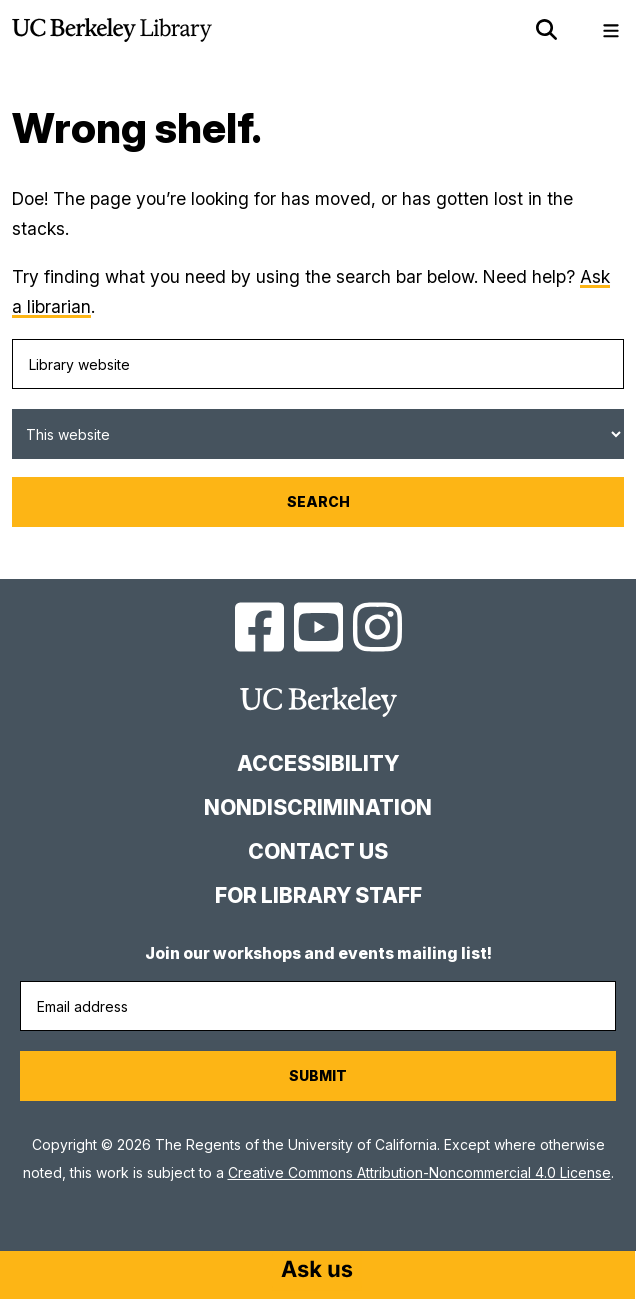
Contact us (318, 851)
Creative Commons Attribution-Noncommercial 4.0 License (419, 1172)
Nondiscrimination (318, 807)
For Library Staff (318, 895)
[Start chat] (317, 1271)
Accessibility (318, 763)
